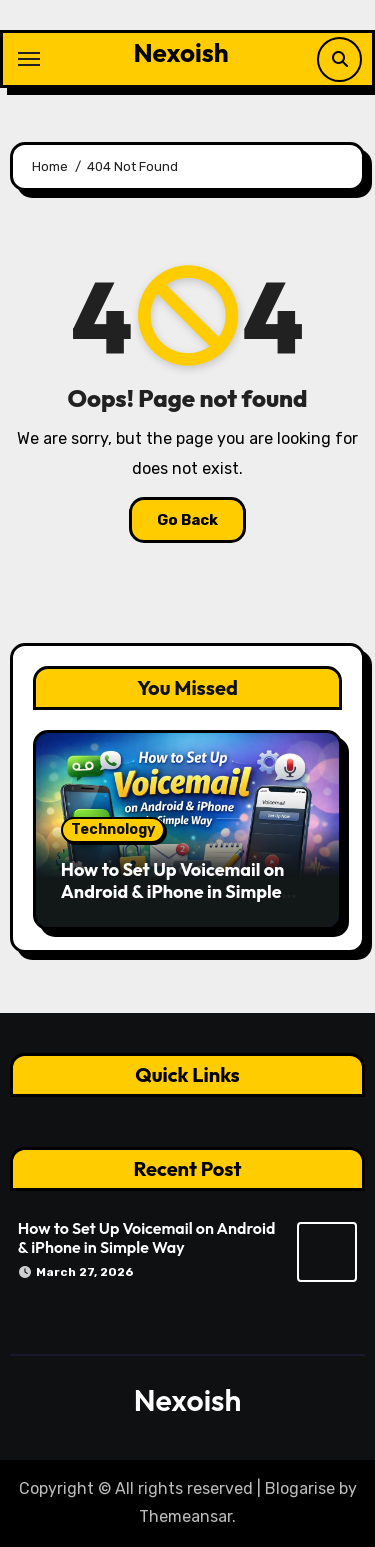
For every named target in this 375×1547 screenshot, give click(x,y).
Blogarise (300, 1488)
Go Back (187, 520)
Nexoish (180, 52)
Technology (113, 829)
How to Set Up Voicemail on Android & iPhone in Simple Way (173, 891)
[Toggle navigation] (29, 59)
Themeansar (185, 1516)
